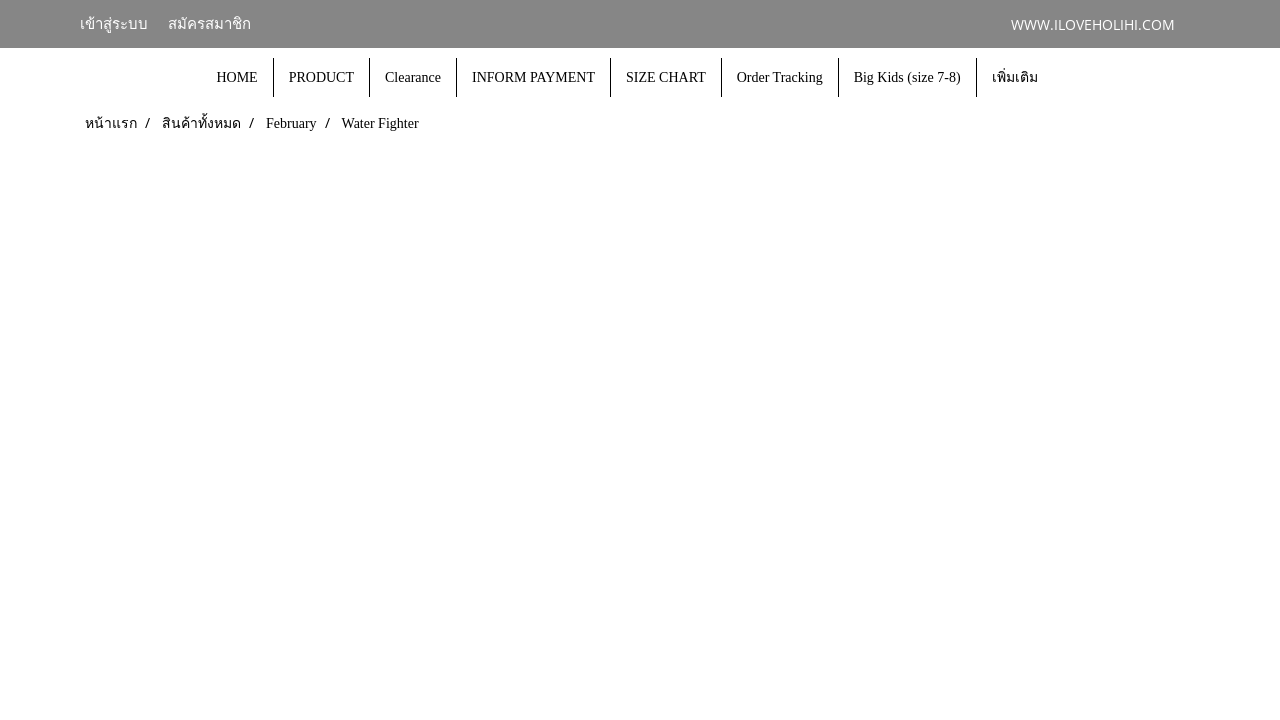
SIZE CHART (666, 77)
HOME (236, 77)
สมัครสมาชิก (209, 24)
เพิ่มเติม (1015, 77)
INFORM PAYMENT (533, 77)
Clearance (413, 77)
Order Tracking (780, 77)
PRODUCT (321, 77)
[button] (1071, 78)
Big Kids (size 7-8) (907, 77)
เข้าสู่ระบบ (114, 24)
